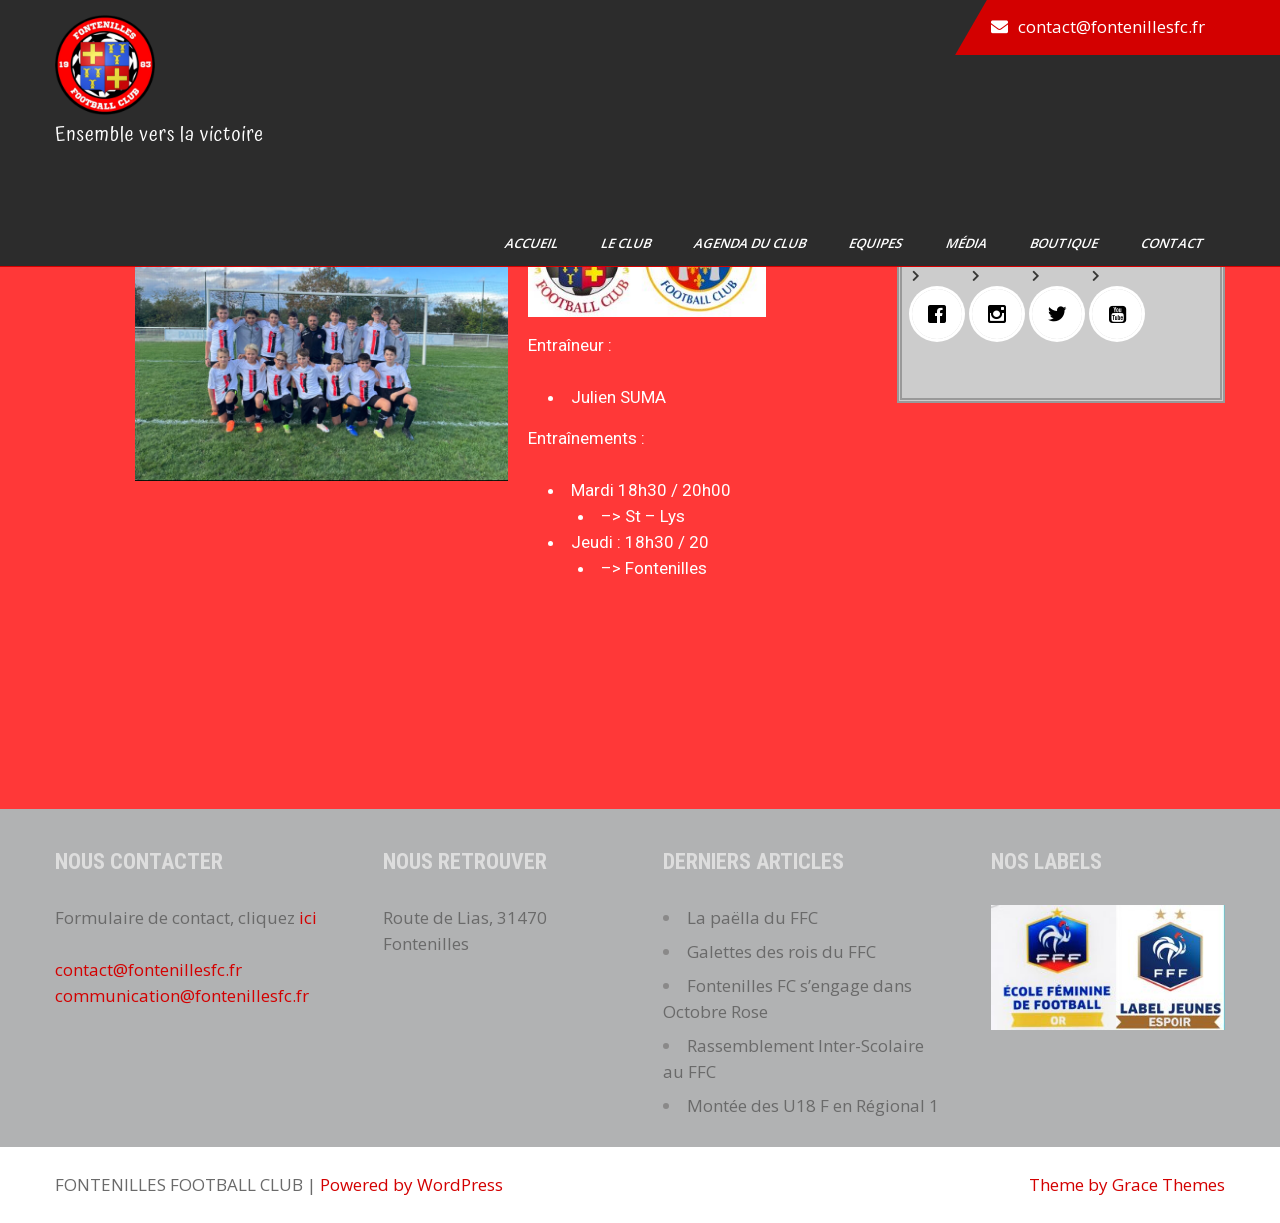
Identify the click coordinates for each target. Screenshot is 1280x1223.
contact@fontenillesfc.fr (1111, 26)
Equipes (877, 243)
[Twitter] (1062, 314)
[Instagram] (1002, 314)
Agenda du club (751, 243)
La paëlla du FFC (752, 917)
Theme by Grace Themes (1127, 1184)
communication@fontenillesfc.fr (182, 995)
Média (968, 243)
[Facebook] (942, 314)
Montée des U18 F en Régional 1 (813, 1105)
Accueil (533, 243)
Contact (1174, 243)
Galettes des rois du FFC (781, 951)
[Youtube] (1122, 314)
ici (308, 917)
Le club (627, 243)
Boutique (1065, 243)
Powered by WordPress (411, 1184)
